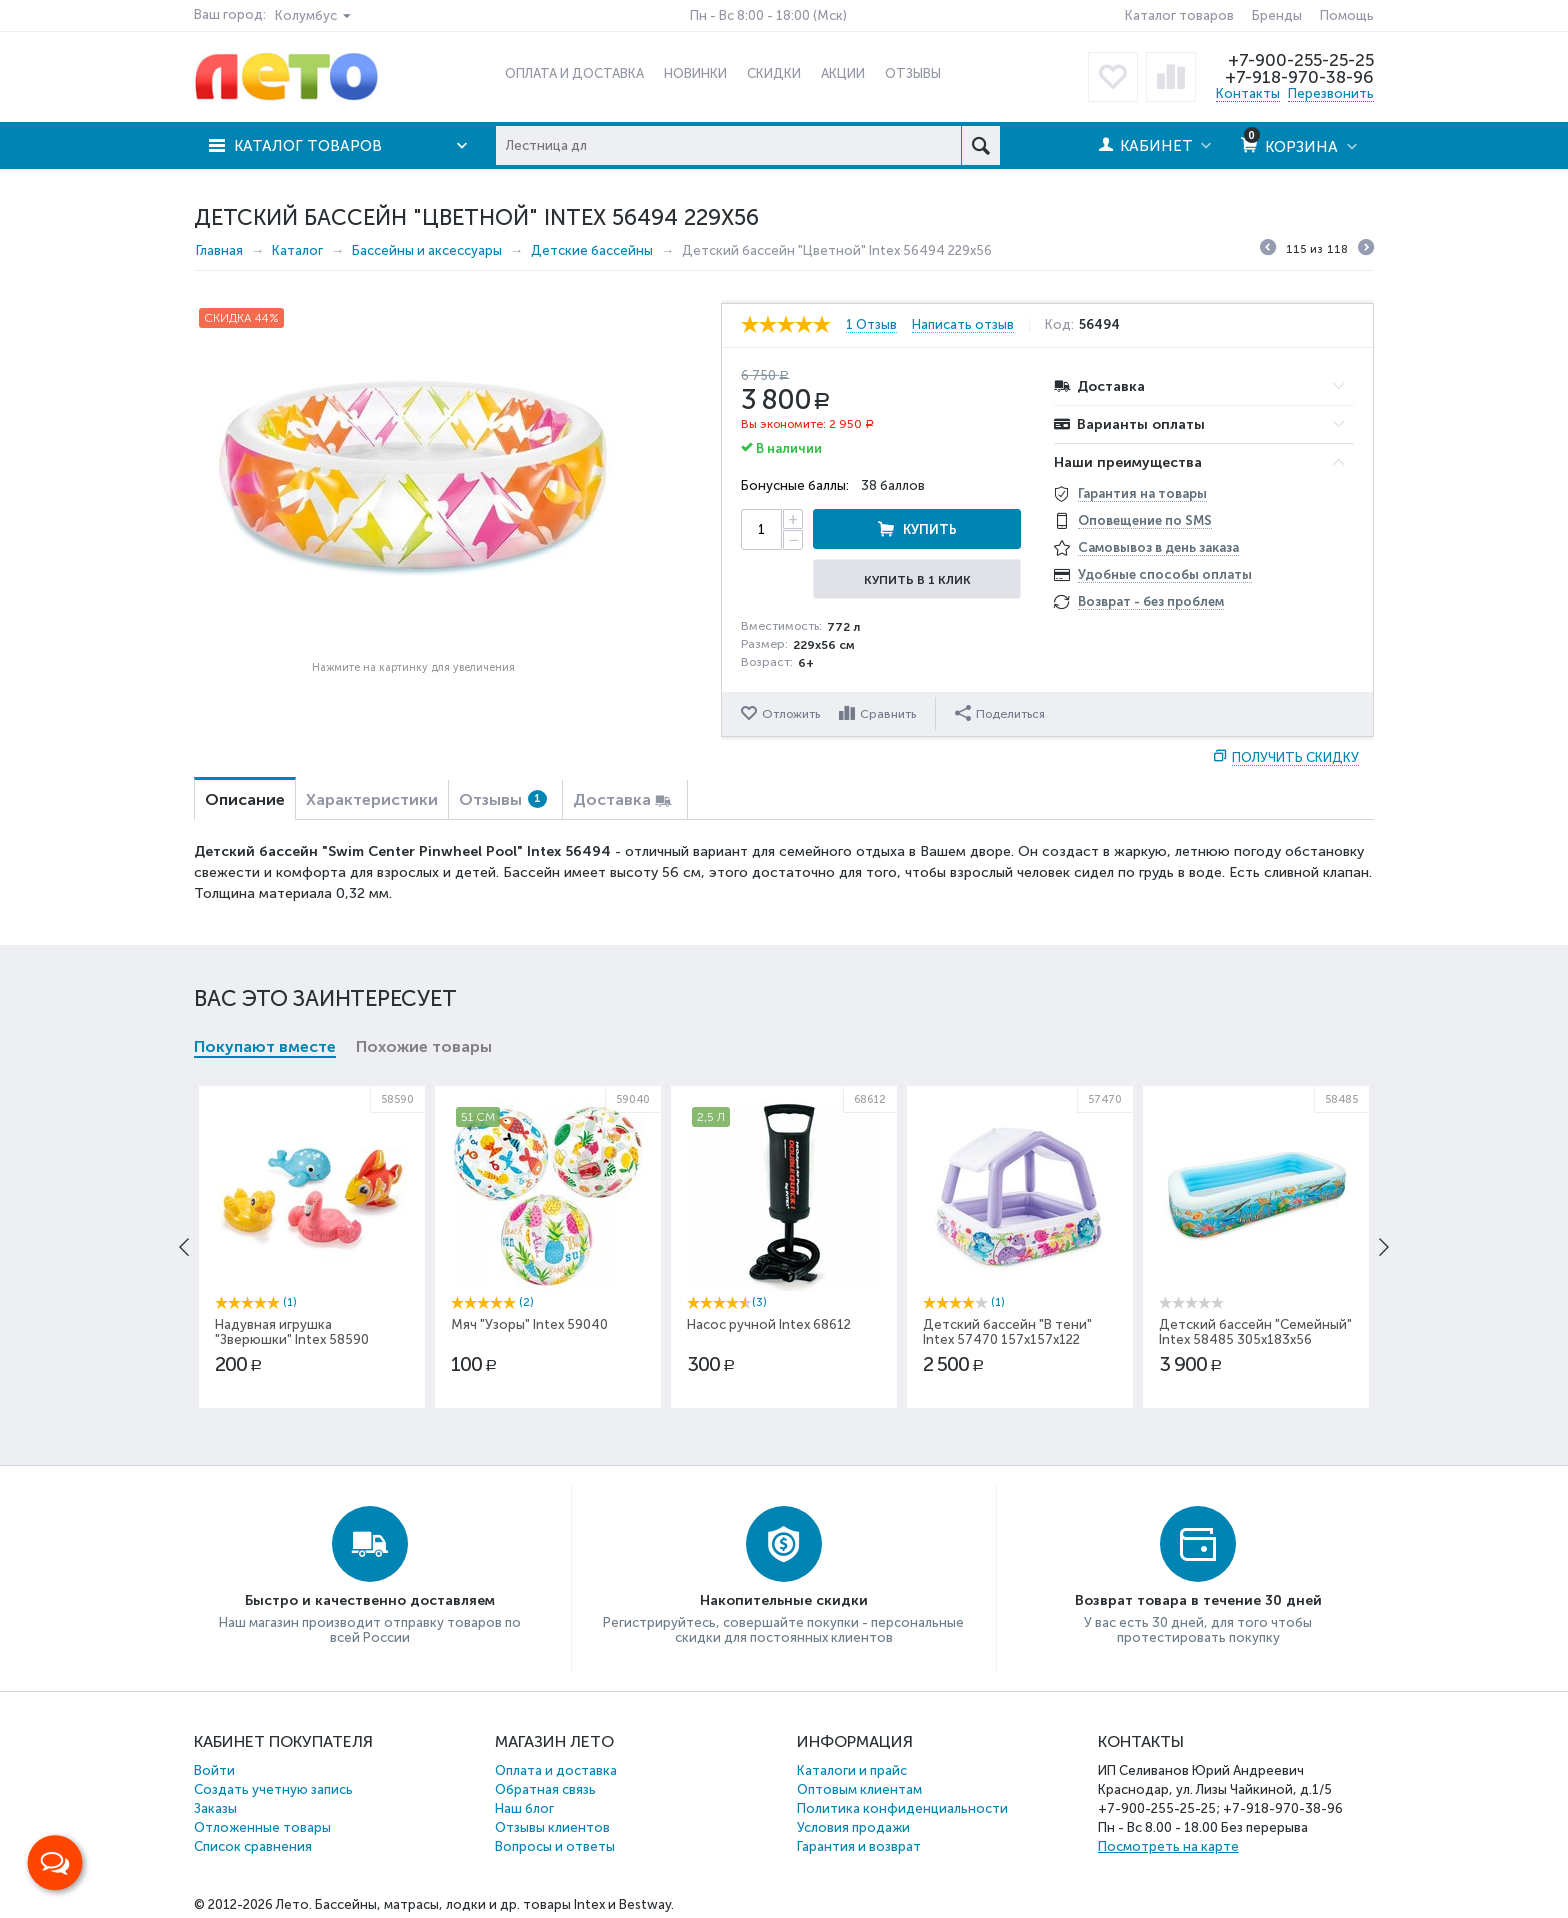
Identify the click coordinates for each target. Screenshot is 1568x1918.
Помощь (1347, 15)
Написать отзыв (963, 325)
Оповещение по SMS (1145, 520)
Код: (1059, 325)
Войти (214, 1770)
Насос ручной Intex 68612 (769, 1324)
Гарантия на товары (1142, 493)
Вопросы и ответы (555, 1846)
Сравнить (888, 714)
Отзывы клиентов (552, 1827)
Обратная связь (545, 1789)
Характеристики (372, 799)
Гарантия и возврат (859, 1846)
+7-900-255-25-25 (1301, 60)
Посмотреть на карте (1168, 1846)
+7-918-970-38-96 (1299, 77)
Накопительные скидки (784, 1600)
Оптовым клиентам (859, 1789)
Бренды (1277, 15)
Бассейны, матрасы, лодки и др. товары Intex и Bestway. (494, 1904)
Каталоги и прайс (852, 1770)
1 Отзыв (871, 325)
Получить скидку (1295, 757)
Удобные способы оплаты (1165, 574)
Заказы (215, 1808)
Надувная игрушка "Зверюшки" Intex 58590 (292, 1332)
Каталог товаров (1179, 15)
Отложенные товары (262, 1827)
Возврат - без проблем (1151, 601)
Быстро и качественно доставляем (370, 1600)
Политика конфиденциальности (902, 1808)
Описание (245, 799)
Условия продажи (853, 1827)
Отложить (791, 714)
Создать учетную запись (273, 1789)
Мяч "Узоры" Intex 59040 (529, 1324)
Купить (930, 529)
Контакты (1248, 93)
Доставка (612, 799)
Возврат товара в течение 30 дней (1198, 1600)
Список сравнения (253, 1846)
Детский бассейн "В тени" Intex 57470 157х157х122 (1007, 1332)
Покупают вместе (265, 1046)
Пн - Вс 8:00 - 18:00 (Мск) (768, 15)
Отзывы (503, 799)
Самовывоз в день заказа (1158, 547)
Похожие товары (424, 1046)
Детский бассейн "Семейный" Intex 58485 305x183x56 (1255, 1332)
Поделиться (1000, 713)
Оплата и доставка (556, 1770)
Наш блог (524, 1808)
